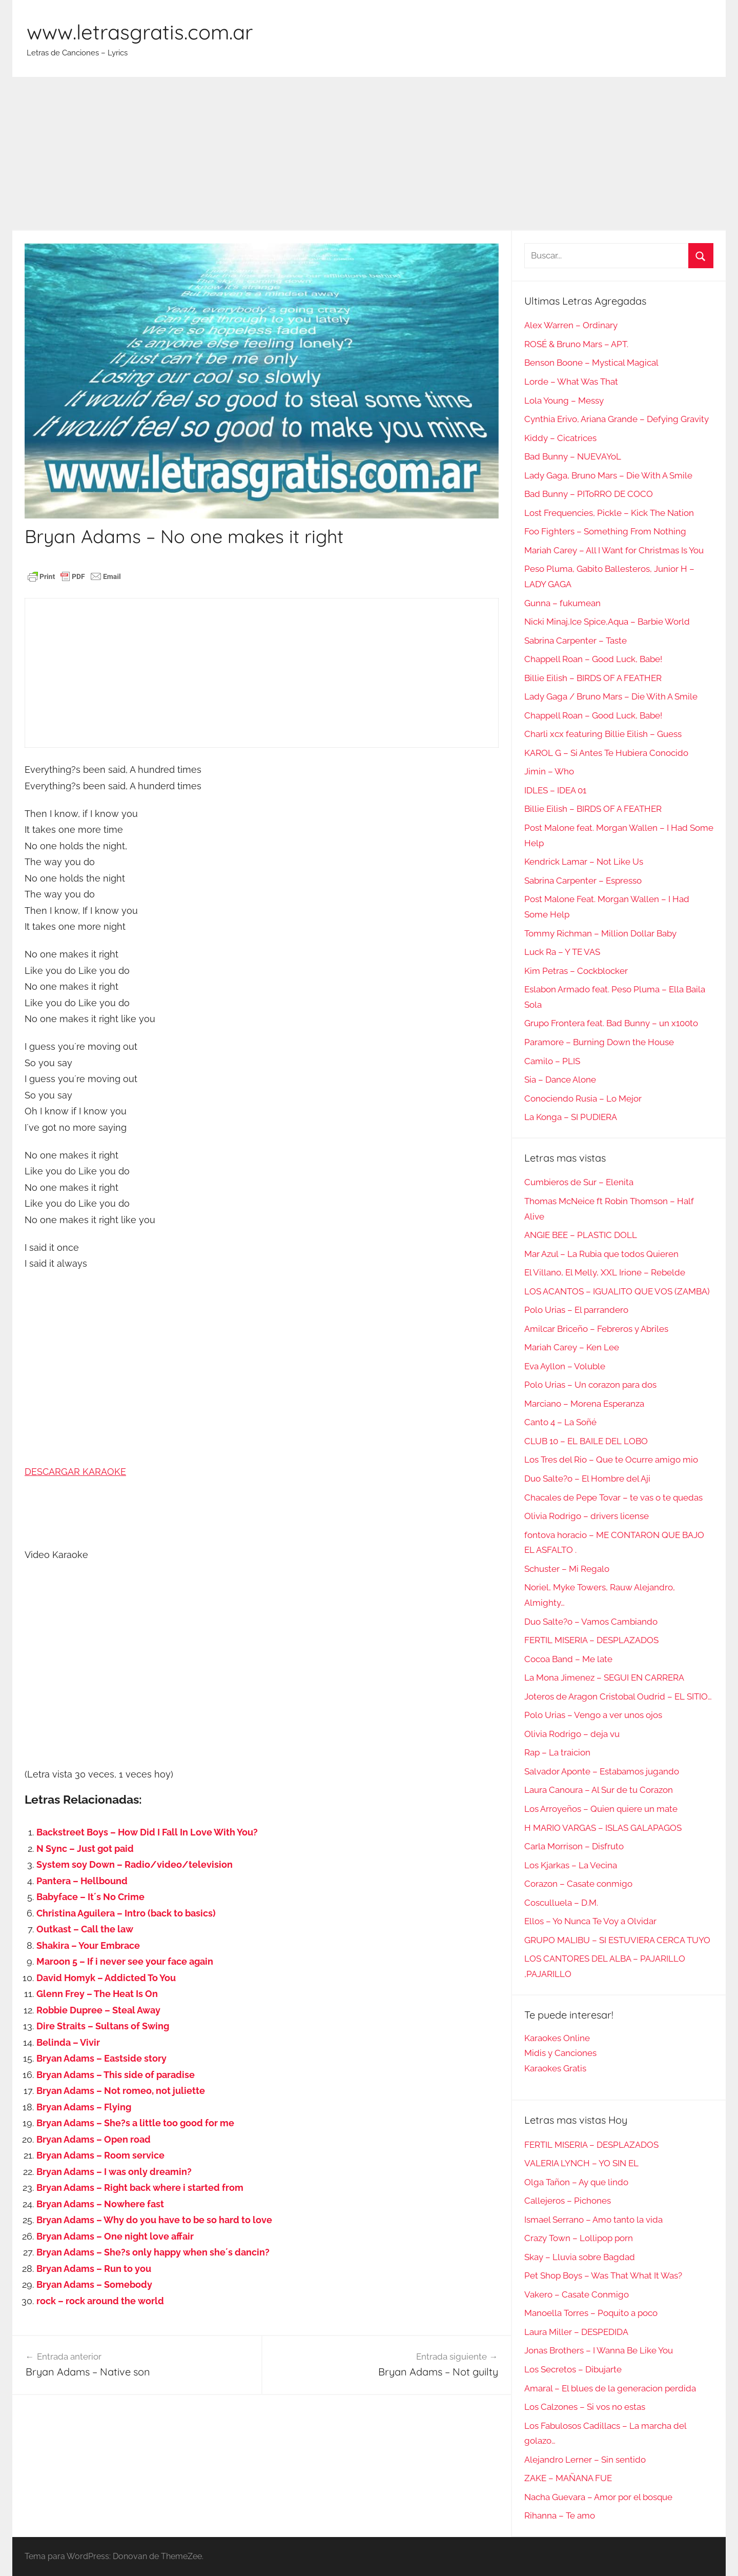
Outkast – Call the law (84, 1929)
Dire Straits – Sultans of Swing (102, 2026)
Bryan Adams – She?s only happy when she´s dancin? (153, 2252)
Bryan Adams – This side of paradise (115, 2074)
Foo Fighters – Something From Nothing (605, 531)
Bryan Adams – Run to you (93, 2268)
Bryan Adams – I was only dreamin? (114, 2171)
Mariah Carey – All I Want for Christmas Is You (614, 550)
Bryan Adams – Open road (93, 2139)
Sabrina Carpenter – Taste (575, 640)
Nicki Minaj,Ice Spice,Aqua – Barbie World (607, 621)
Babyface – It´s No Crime (90, 1896)
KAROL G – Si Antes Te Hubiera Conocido (606, 753)
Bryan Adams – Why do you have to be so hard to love (154, 2219)
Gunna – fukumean (562, 603)
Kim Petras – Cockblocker (576, 971)
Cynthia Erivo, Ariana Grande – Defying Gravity (616, 419)
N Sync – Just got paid (85, 1848)
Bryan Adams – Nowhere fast (100, 2204)
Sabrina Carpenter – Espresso (583, 880)
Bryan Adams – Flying (83, 2107)
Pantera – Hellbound (82, 1880)
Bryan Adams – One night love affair (115, 2236)
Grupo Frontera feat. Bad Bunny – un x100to (611, 1023)
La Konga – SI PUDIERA (570, 1117)
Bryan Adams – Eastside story (101, 2058)
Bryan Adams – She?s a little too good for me (135, 2123)
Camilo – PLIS (552, 1061)
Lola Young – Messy (564, 400)
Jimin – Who (549, 771)
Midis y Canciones (560, 2053)
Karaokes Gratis (555, 2068)
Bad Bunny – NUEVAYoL (572, 456)
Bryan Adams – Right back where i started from (139, 2187)
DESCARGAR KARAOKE (75, 1471)
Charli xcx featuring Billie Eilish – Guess (603, 734)
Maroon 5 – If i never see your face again (124, 1961)
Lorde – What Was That (571, 381)
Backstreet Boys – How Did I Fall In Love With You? (147, 1832)
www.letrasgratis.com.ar (140, 32)
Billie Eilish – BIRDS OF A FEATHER (593, 678)
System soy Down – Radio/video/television (134, 1864)
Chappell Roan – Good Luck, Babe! (593, 659)
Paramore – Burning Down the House (599, 1042)
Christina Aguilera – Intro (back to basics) (126, 1913)
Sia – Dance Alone (560, 1079)
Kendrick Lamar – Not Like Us (583, 861)
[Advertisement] (368, 154)
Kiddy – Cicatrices (560, 438)
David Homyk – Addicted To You (106, 1977)
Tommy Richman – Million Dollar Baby (600, 933)
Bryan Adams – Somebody (94, 2284)
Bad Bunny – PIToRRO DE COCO (588, 494)
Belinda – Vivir (68, 2042)
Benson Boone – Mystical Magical (591, 362)
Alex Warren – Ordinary (571, 325)
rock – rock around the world (100, 2300)
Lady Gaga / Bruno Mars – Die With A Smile (611, 696)
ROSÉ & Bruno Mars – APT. (576, 344)
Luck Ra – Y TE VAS (562, 952)
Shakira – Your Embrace (88, 1945)
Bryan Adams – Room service (100, 2155)
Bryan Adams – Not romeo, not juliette (120, 2090)
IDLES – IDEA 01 (555, 790)
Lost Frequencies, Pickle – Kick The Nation (609, 513)
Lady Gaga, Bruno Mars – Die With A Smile (608, 475)
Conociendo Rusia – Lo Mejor (583, 1098)
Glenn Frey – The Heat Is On (97, 1993)
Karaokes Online (557, 2038)
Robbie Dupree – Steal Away (98, 2010)
